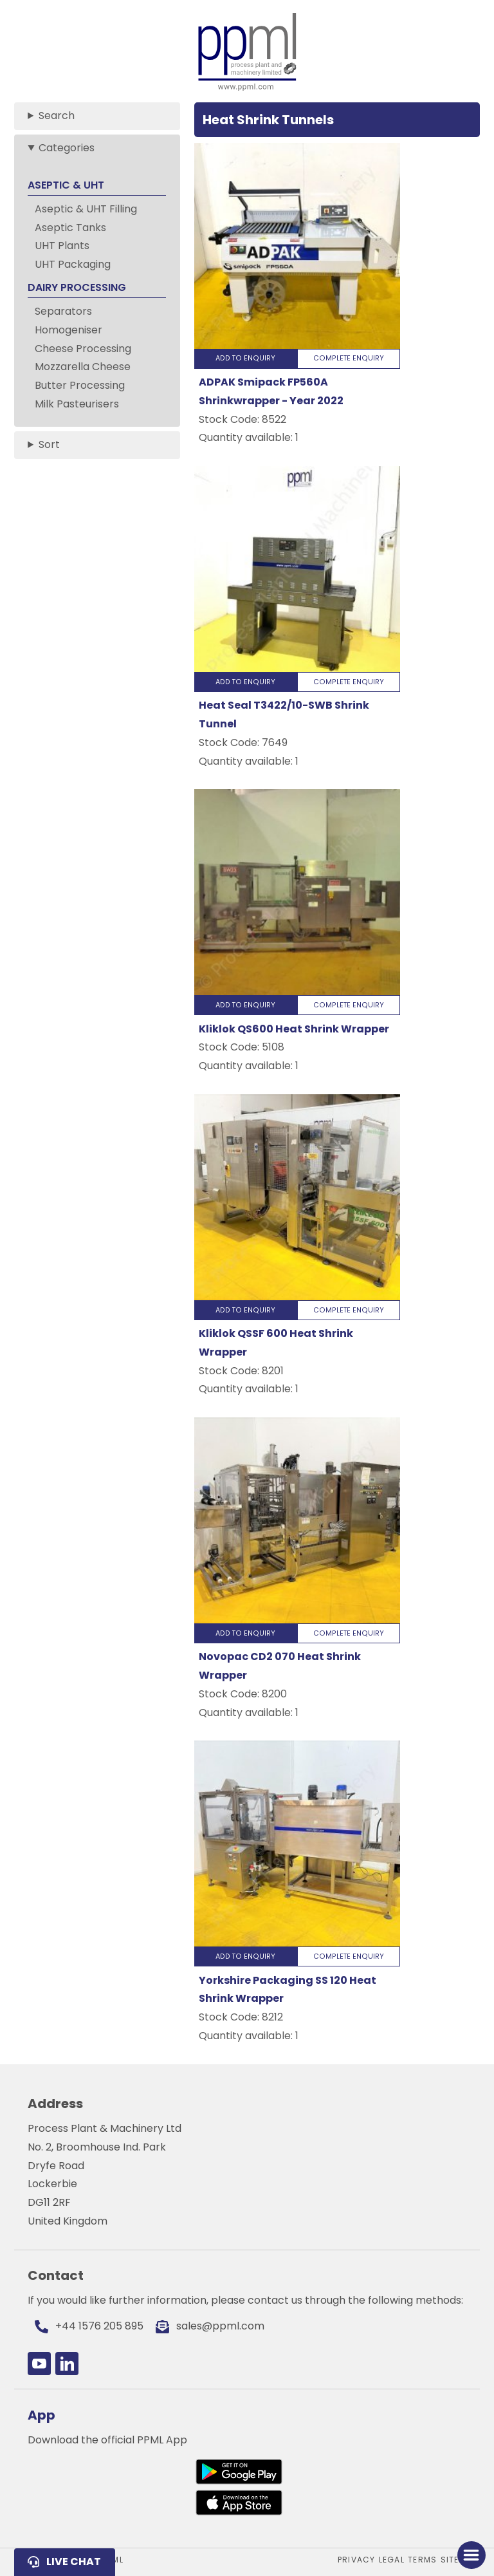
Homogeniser (68, 329)
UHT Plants (62, 245)
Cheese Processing (83, 348)
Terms (422, 2559)
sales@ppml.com (220, 2326)
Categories (67, 147)
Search (57, 115)
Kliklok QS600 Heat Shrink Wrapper (294, 1029)
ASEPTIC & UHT (66, 185)
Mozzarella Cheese (83, 366)
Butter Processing (80, 385)
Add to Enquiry (245, 358)
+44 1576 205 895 (99, 2326)
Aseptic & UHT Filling (86, 208)
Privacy (356, 2559)
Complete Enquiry (348, 358)
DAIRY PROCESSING (77, 287)
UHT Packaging (73, 264)
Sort (49, 444)
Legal (392, 2559)
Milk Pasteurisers (77, 404)
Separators (63, 311)
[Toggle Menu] (471, 2555)
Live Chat (73, 2561)
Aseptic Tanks (70, 227)
